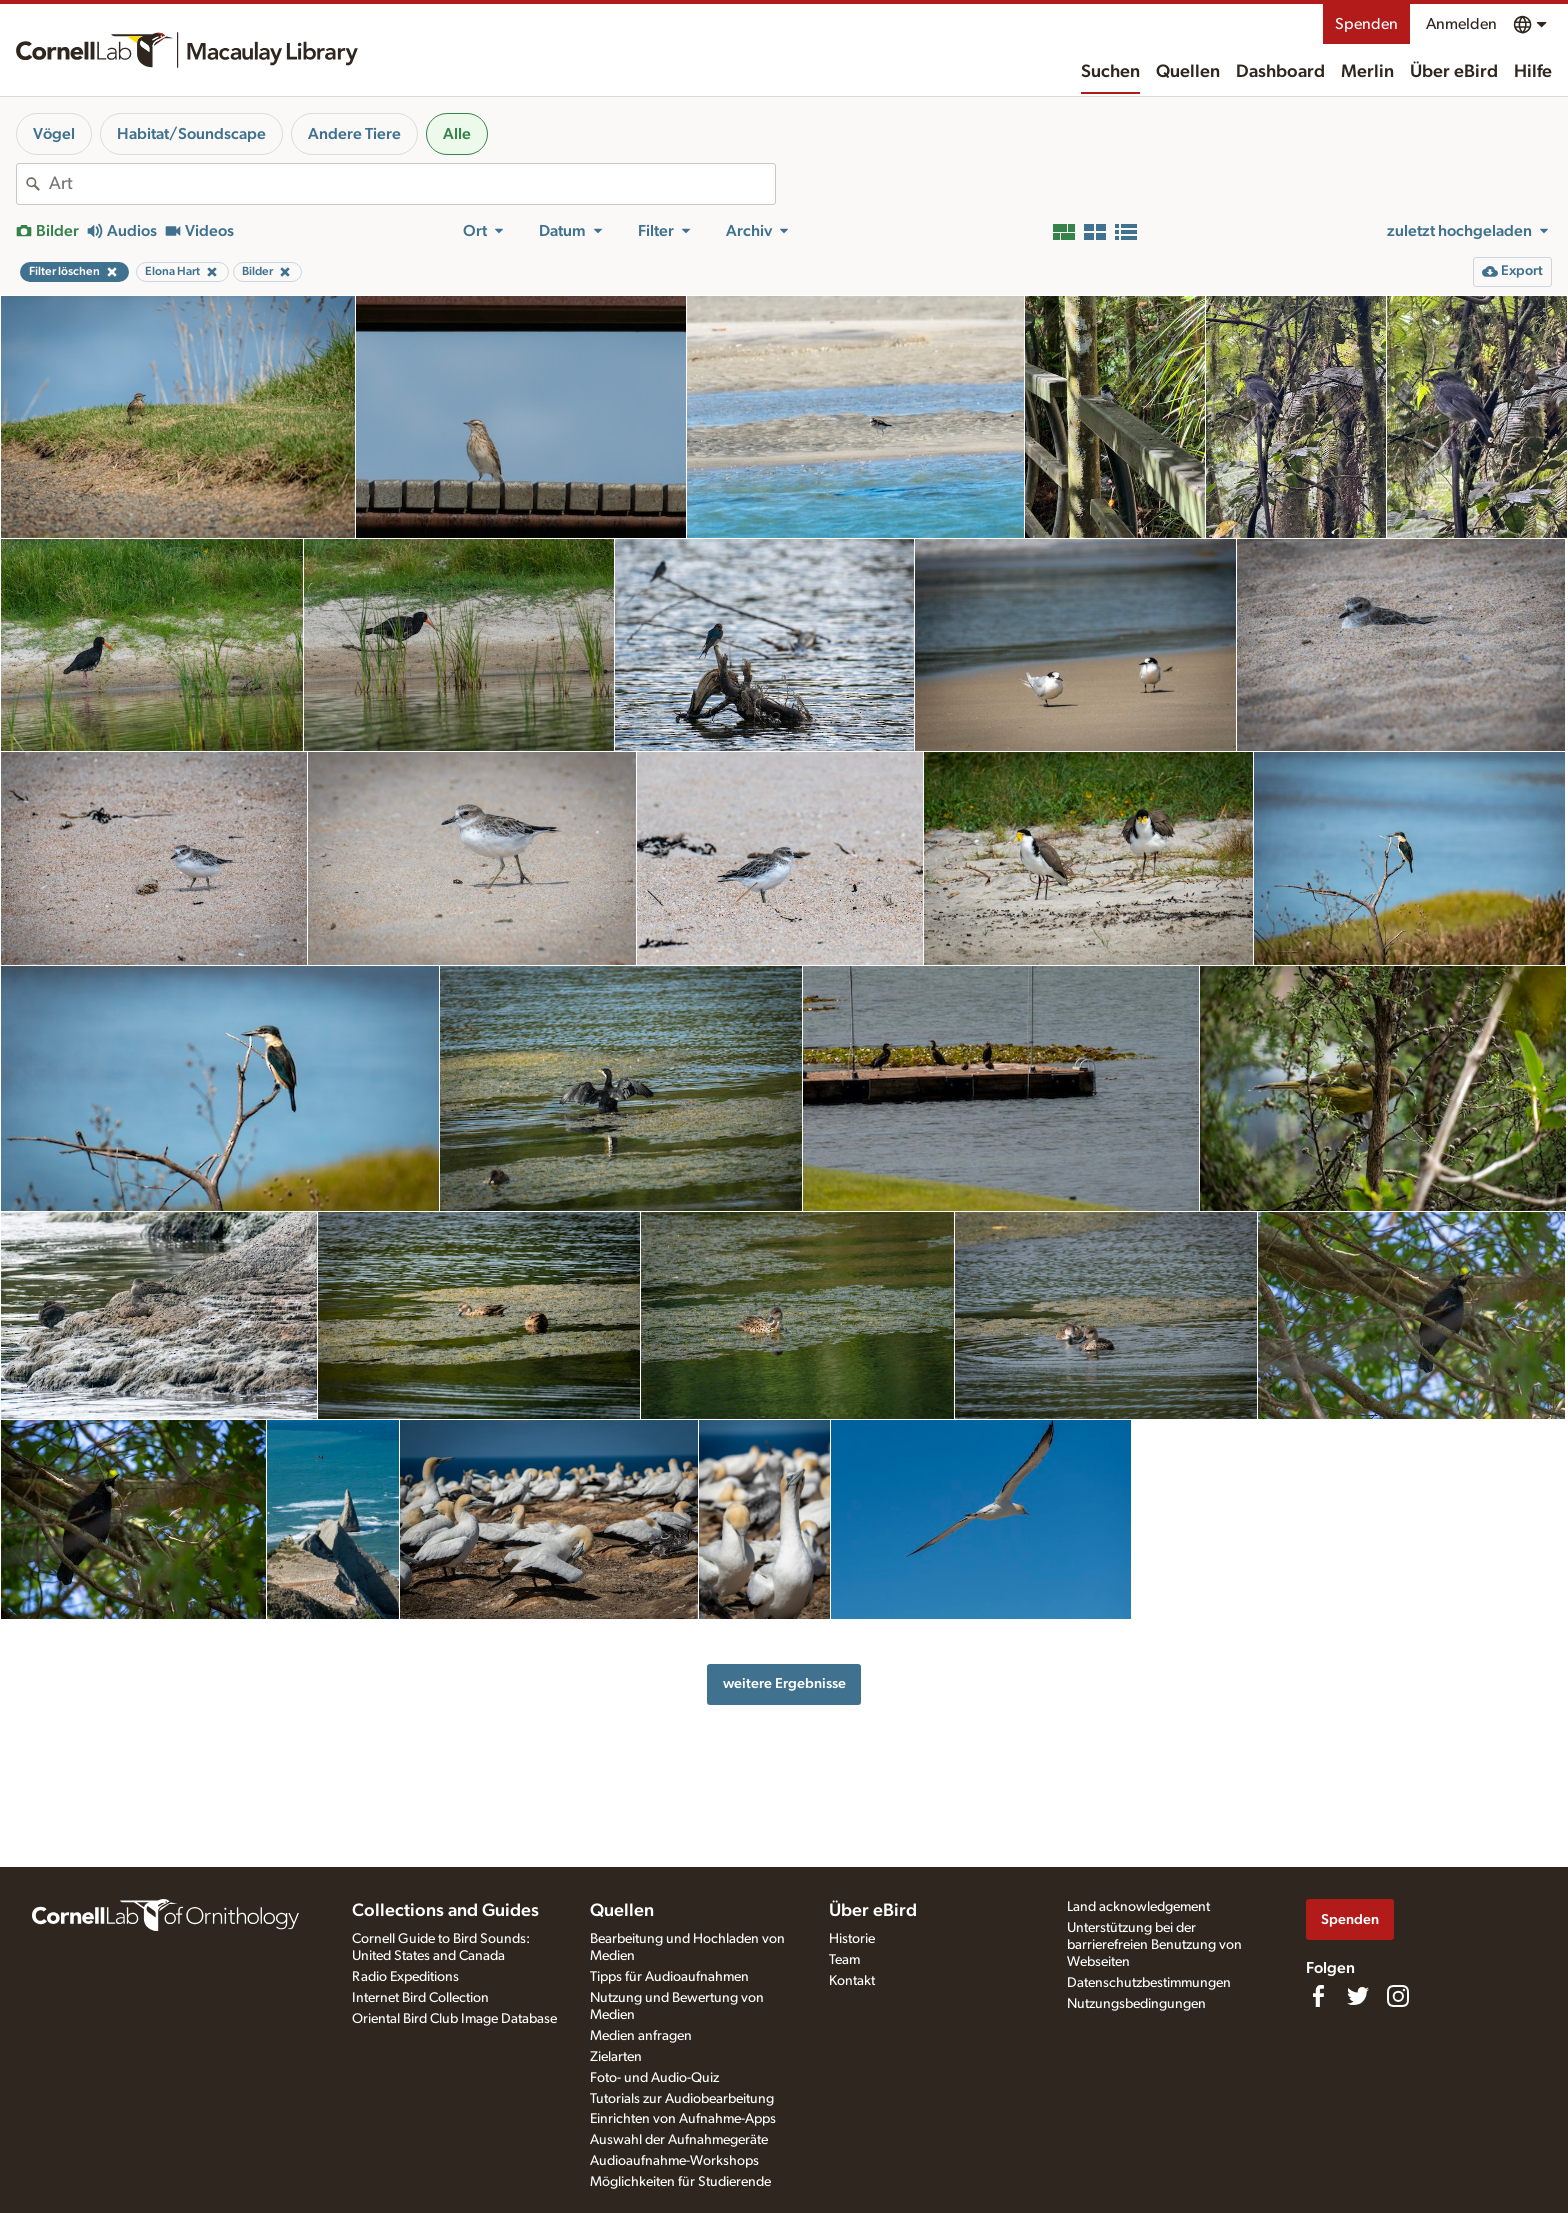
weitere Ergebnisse (784, 1683)
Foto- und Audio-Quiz (654, 2078)
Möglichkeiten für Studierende (680, 2182)
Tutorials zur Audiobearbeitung (682, 2099)
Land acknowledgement (1138, 1907)
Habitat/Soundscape (191, 134)
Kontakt (852, 1981)
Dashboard (1280, 72)
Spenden (1366, 24)
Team (844, 1960)
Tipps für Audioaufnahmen (669, 1977)
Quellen (1188, 72)
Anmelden (1461, 24)
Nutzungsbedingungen (1136, 2004)
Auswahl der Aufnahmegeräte (679, 2140)
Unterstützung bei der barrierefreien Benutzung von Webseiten (1154, 1945)
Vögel (54, 134)
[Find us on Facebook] (1318, 1996)
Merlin (1367, 72)
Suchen (1110, 72)
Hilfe (1533, 72)
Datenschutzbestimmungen (1149, 1983)
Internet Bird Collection (420, 1998)
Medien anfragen (641, 2036)
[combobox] (412, 184)
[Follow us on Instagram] (1398, 1996)
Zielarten (616, 2057)
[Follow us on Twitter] (1358, 1996)
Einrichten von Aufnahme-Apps (683, 2119)
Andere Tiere (354, 134)
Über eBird (1454, 72)
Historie (852, 1939)
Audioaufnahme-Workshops (674, 2161)
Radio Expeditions (405, 1977)
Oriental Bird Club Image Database (454, 2019)
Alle (457, 134)
